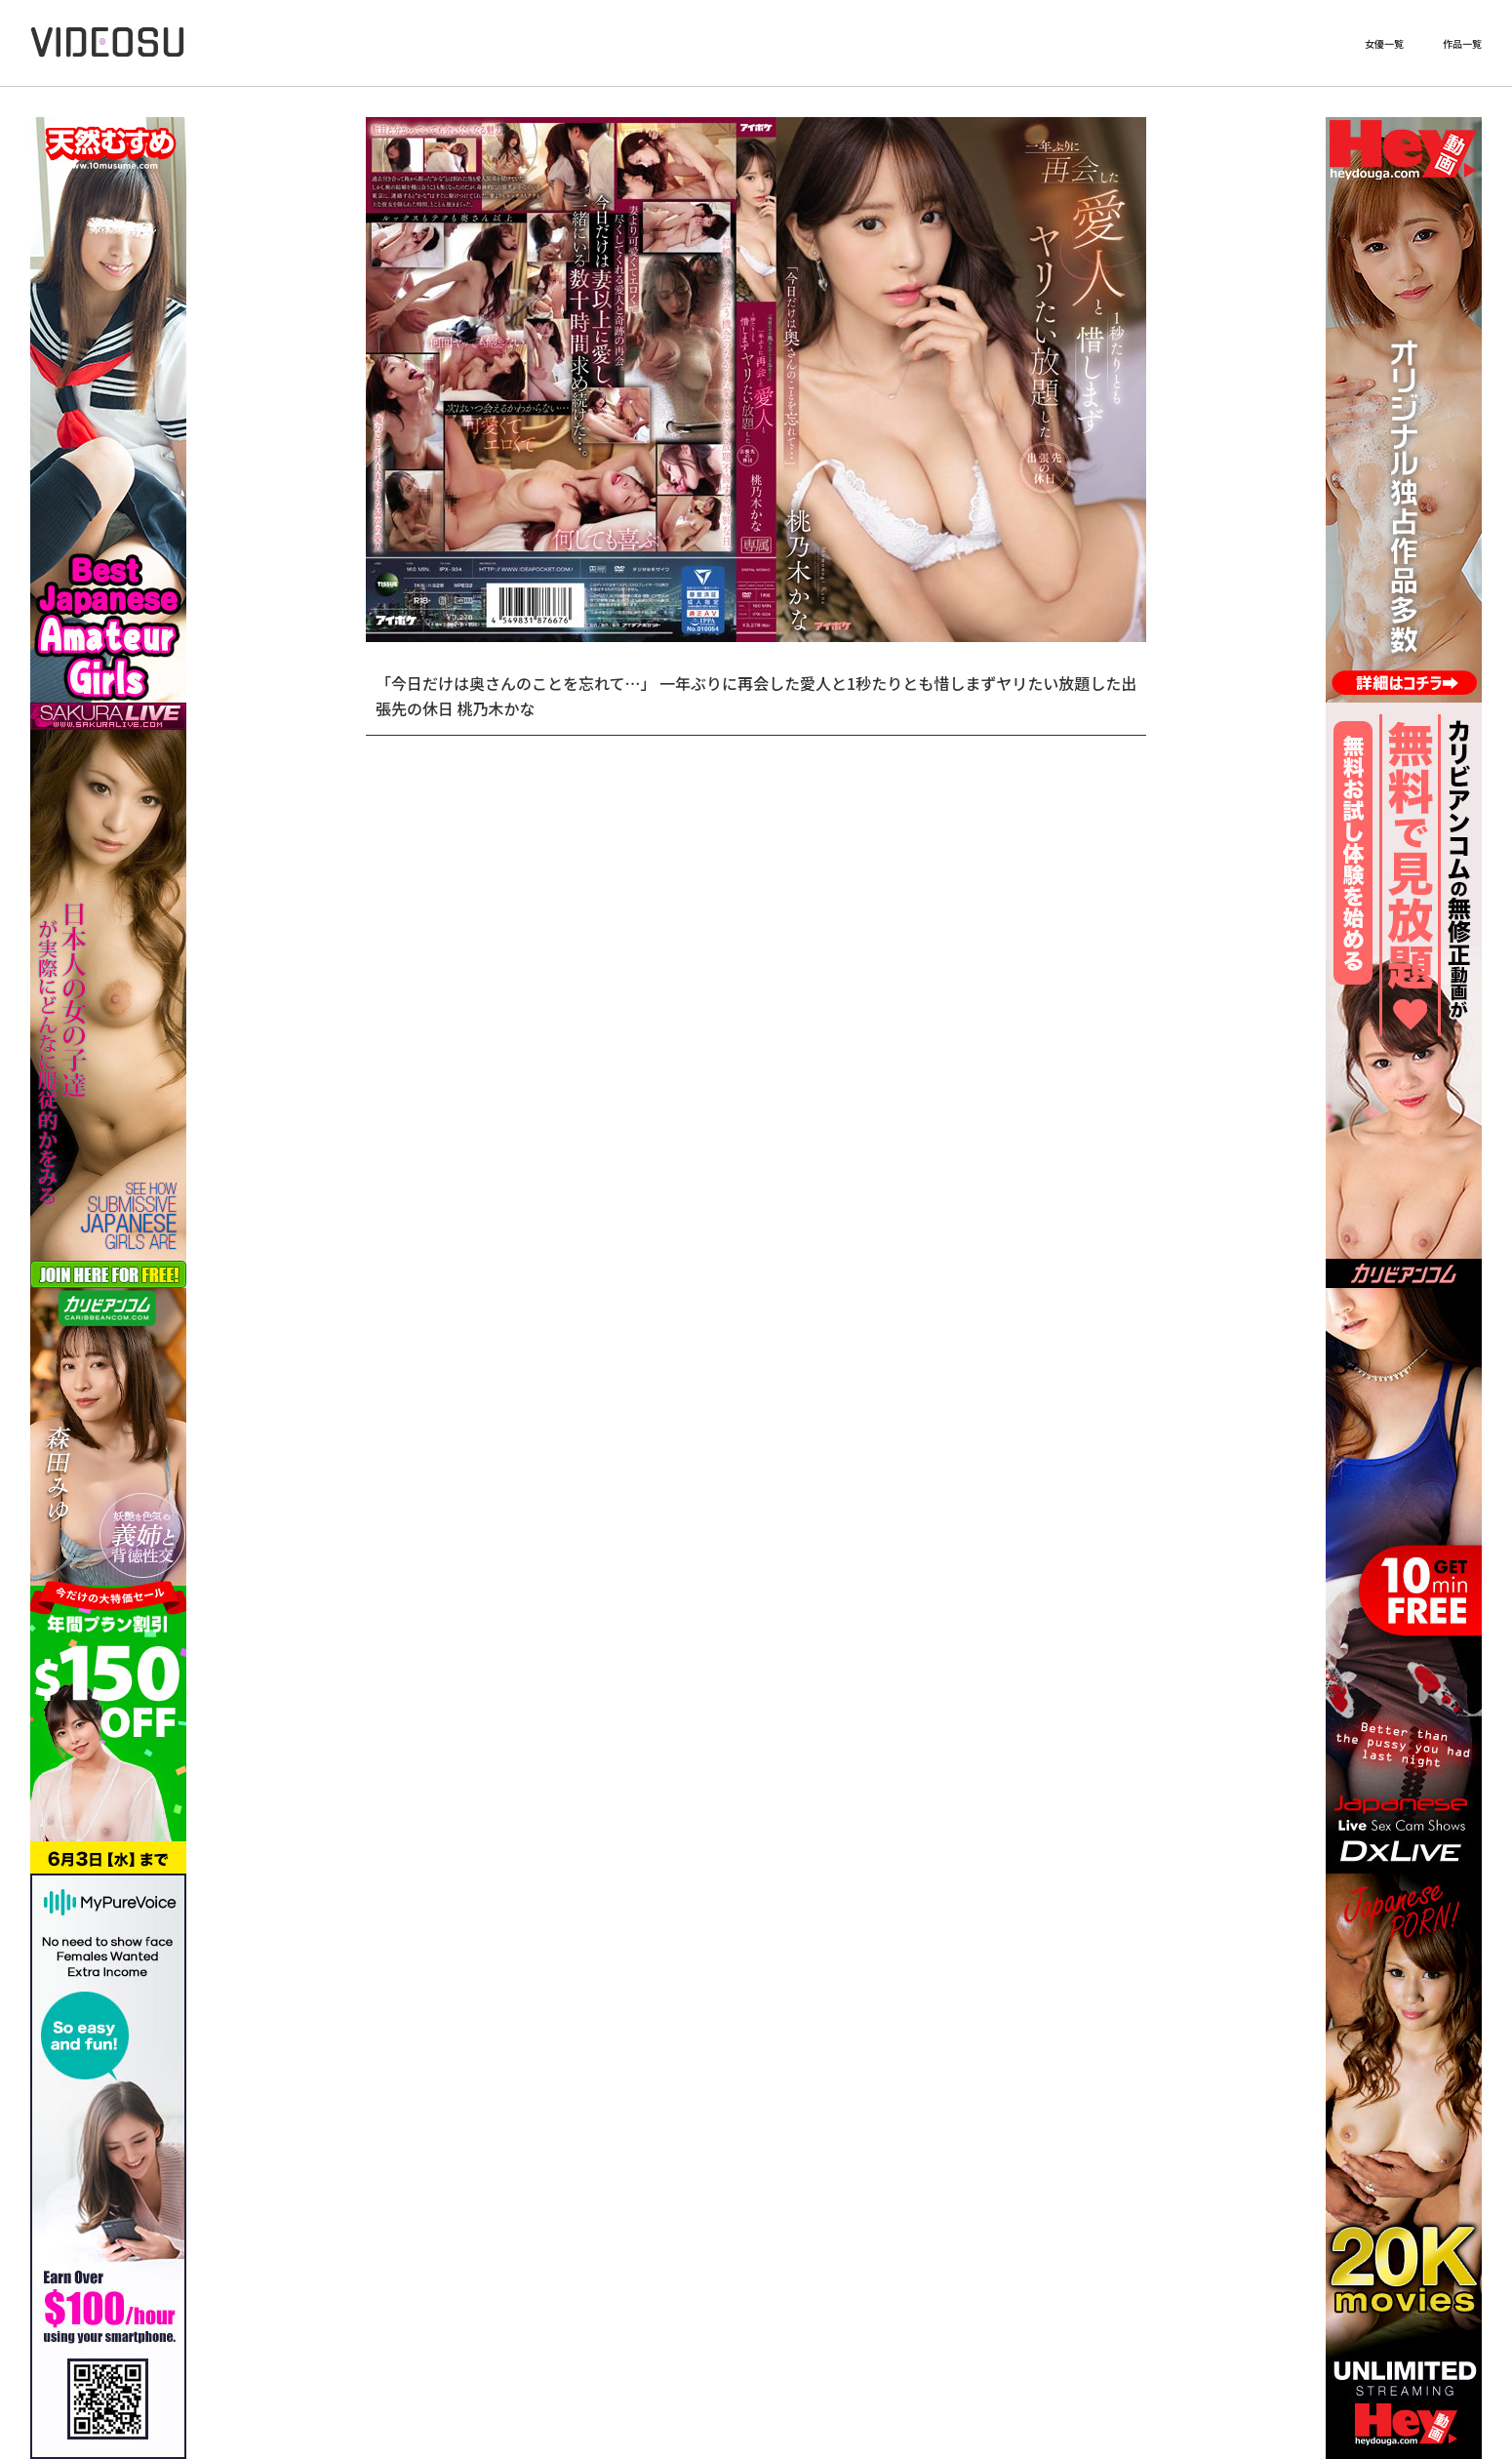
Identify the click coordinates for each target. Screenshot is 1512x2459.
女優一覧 (1384, 44)
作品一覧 (1462, 44)
